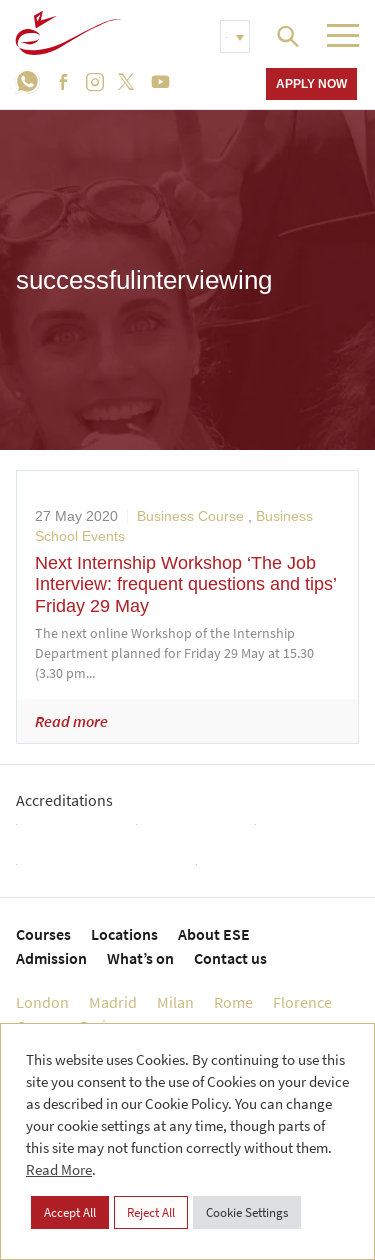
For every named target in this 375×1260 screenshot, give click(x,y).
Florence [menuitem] (302, 1002)
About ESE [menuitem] (214, 934)
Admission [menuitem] (51, 958)
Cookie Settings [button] (247, 1212)
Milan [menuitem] (175, 1002)
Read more (71, 721)
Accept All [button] (70, 1212)
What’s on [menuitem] (140, 958)
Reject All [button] (151, 1212)
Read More (59, 1169)
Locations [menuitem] (124, 934)
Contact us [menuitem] (230, 958)
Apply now (311, 83)
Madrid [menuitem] (113, 1002)
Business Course (190, 516)
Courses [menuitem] (43, 934)
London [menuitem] (42, 1002)
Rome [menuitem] (233, 1002)
